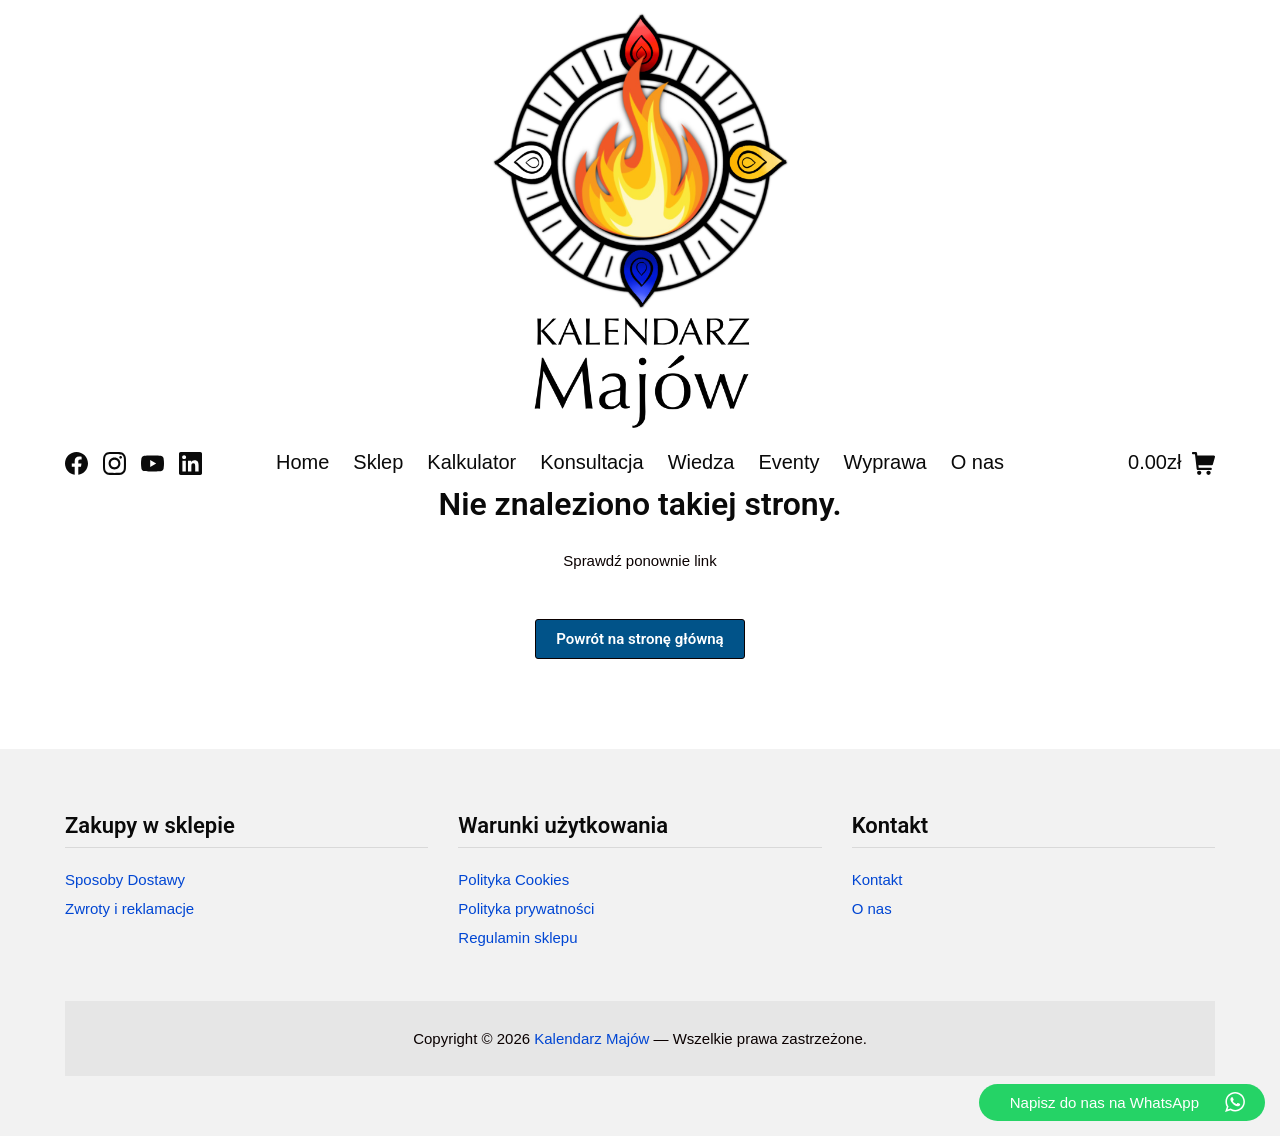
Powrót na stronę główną (639, 639)
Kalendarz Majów (591, 1038)
